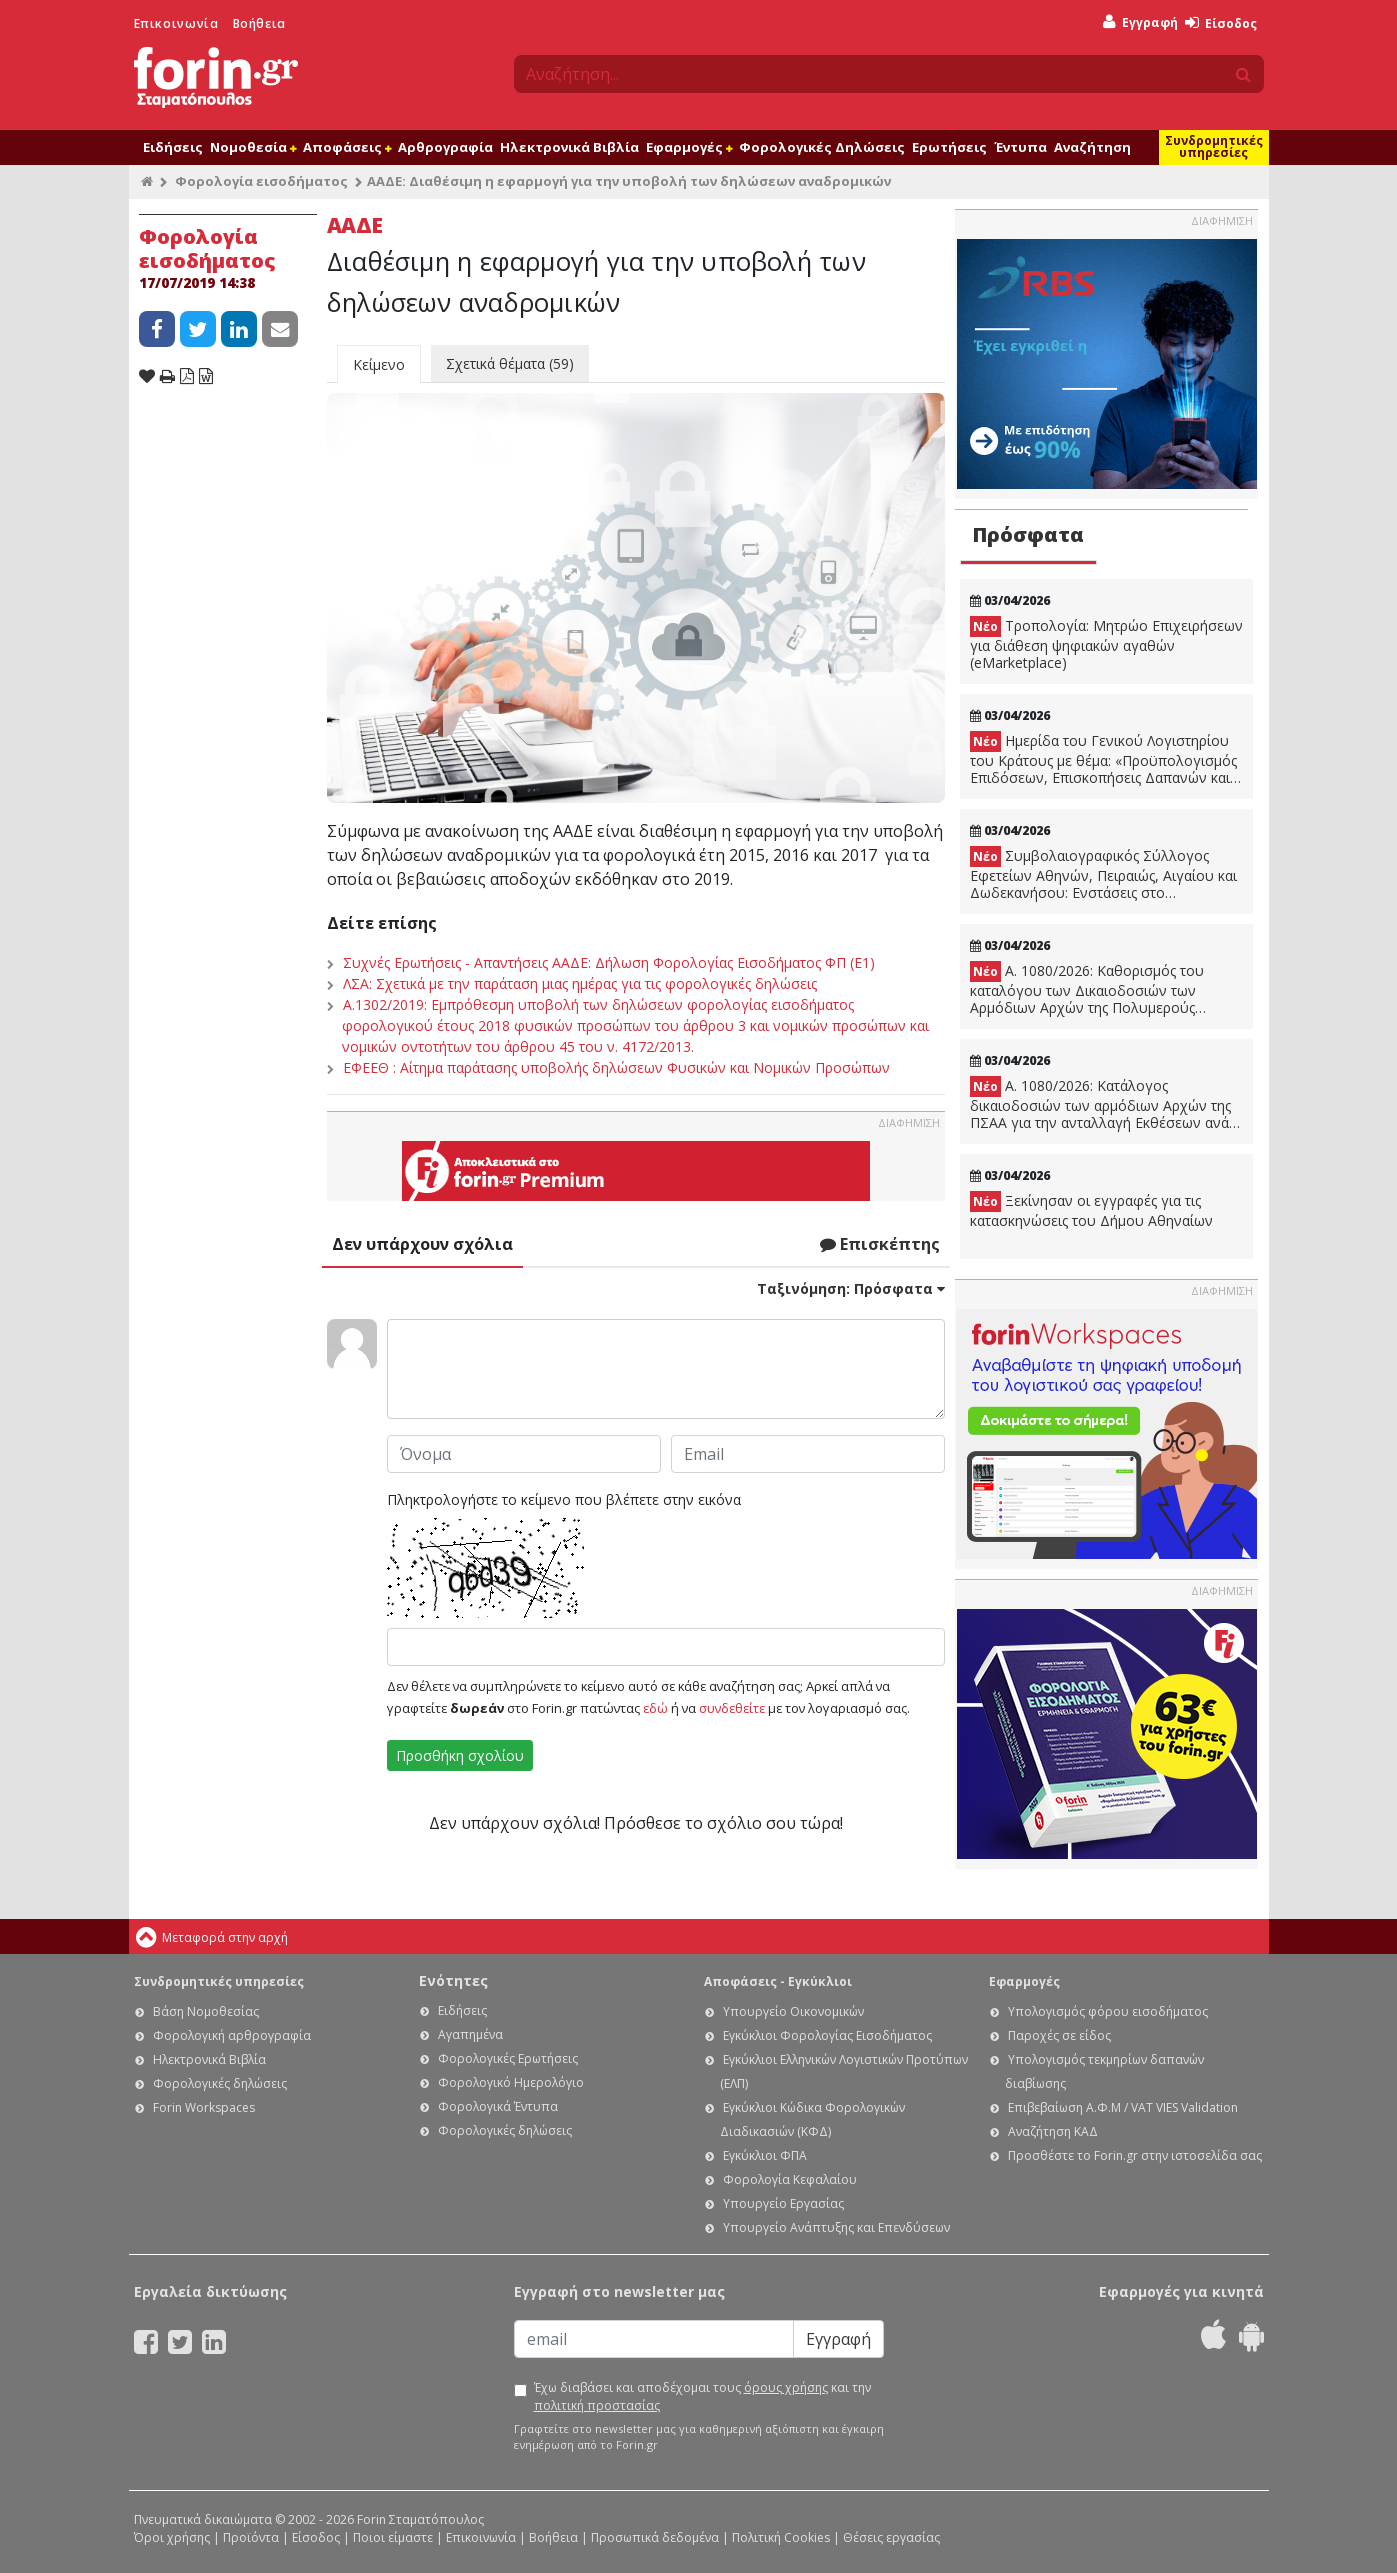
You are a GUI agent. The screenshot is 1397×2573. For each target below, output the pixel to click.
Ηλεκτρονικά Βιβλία (569, 147)
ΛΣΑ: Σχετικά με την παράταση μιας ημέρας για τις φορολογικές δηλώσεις (580, 983)
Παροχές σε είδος (1059, 2035)
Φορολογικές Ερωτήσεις (508, 2058)
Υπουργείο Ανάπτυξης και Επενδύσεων (836, 2227)
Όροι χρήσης (172, 2537)
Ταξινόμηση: (851, 1288)
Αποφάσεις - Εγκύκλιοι (778, 1981)
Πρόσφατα (1028, 534)
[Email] (654, 2339)
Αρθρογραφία (445, 147)
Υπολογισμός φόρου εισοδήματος (1108, 2011)
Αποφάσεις (347, 147)
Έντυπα (1020, 147)
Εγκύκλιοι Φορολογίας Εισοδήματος (827, 2035)
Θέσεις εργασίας (891, 2537)
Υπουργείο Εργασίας (783, 2203)
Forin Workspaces (204, 2107)
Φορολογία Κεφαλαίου (790, 2179)
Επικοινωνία (176, 23)
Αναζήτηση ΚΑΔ (1053, 2131)
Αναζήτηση (1092, 147)
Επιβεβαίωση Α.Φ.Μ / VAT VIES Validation (1123, 2107)
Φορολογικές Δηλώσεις (822, 147)
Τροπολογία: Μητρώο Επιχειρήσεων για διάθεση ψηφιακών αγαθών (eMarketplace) (1106, 644)
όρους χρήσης (786, 2387)
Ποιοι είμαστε (393, 2537)
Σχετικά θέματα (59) (510, 363)
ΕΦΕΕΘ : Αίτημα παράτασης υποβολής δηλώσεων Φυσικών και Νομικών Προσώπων (616, 1067)
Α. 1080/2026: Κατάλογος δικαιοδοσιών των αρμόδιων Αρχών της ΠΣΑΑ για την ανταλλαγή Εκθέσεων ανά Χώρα (1100, 1104)
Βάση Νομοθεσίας (206, 2011)
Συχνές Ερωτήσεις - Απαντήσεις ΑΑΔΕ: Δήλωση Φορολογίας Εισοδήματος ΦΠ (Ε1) (609, 962)
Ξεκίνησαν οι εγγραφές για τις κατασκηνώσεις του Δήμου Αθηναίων (1091, 1210)
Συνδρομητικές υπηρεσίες (1214, 146)
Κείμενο (379, 364)
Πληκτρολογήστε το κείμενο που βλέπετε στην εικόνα (564, 1499)
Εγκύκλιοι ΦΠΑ (765, 2155)
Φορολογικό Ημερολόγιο (511, 2082)
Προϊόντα (251, 2537)
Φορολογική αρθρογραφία (232, 2035)
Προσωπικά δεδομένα (655, 2537)
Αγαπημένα (470, 2034)
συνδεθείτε (732, 1708)
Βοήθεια (259, 23)
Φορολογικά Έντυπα (498, 2106)
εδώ (655, 1708)
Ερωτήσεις (949, 147)
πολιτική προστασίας (597, 2405)
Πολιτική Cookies (781, 2537)
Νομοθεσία (253, 147)
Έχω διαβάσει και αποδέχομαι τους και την (702, 2396)
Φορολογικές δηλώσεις (220, 2083)
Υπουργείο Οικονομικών (793, 2011)
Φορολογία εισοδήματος (261, 181)
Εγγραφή (1140, 22)
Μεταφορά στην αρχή (225, 1937)
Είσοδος (1221, 23)
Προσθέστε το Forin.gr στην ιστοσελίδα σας (1135, 2155)
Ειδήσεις (173, 147)
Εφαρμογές (689, 147)
